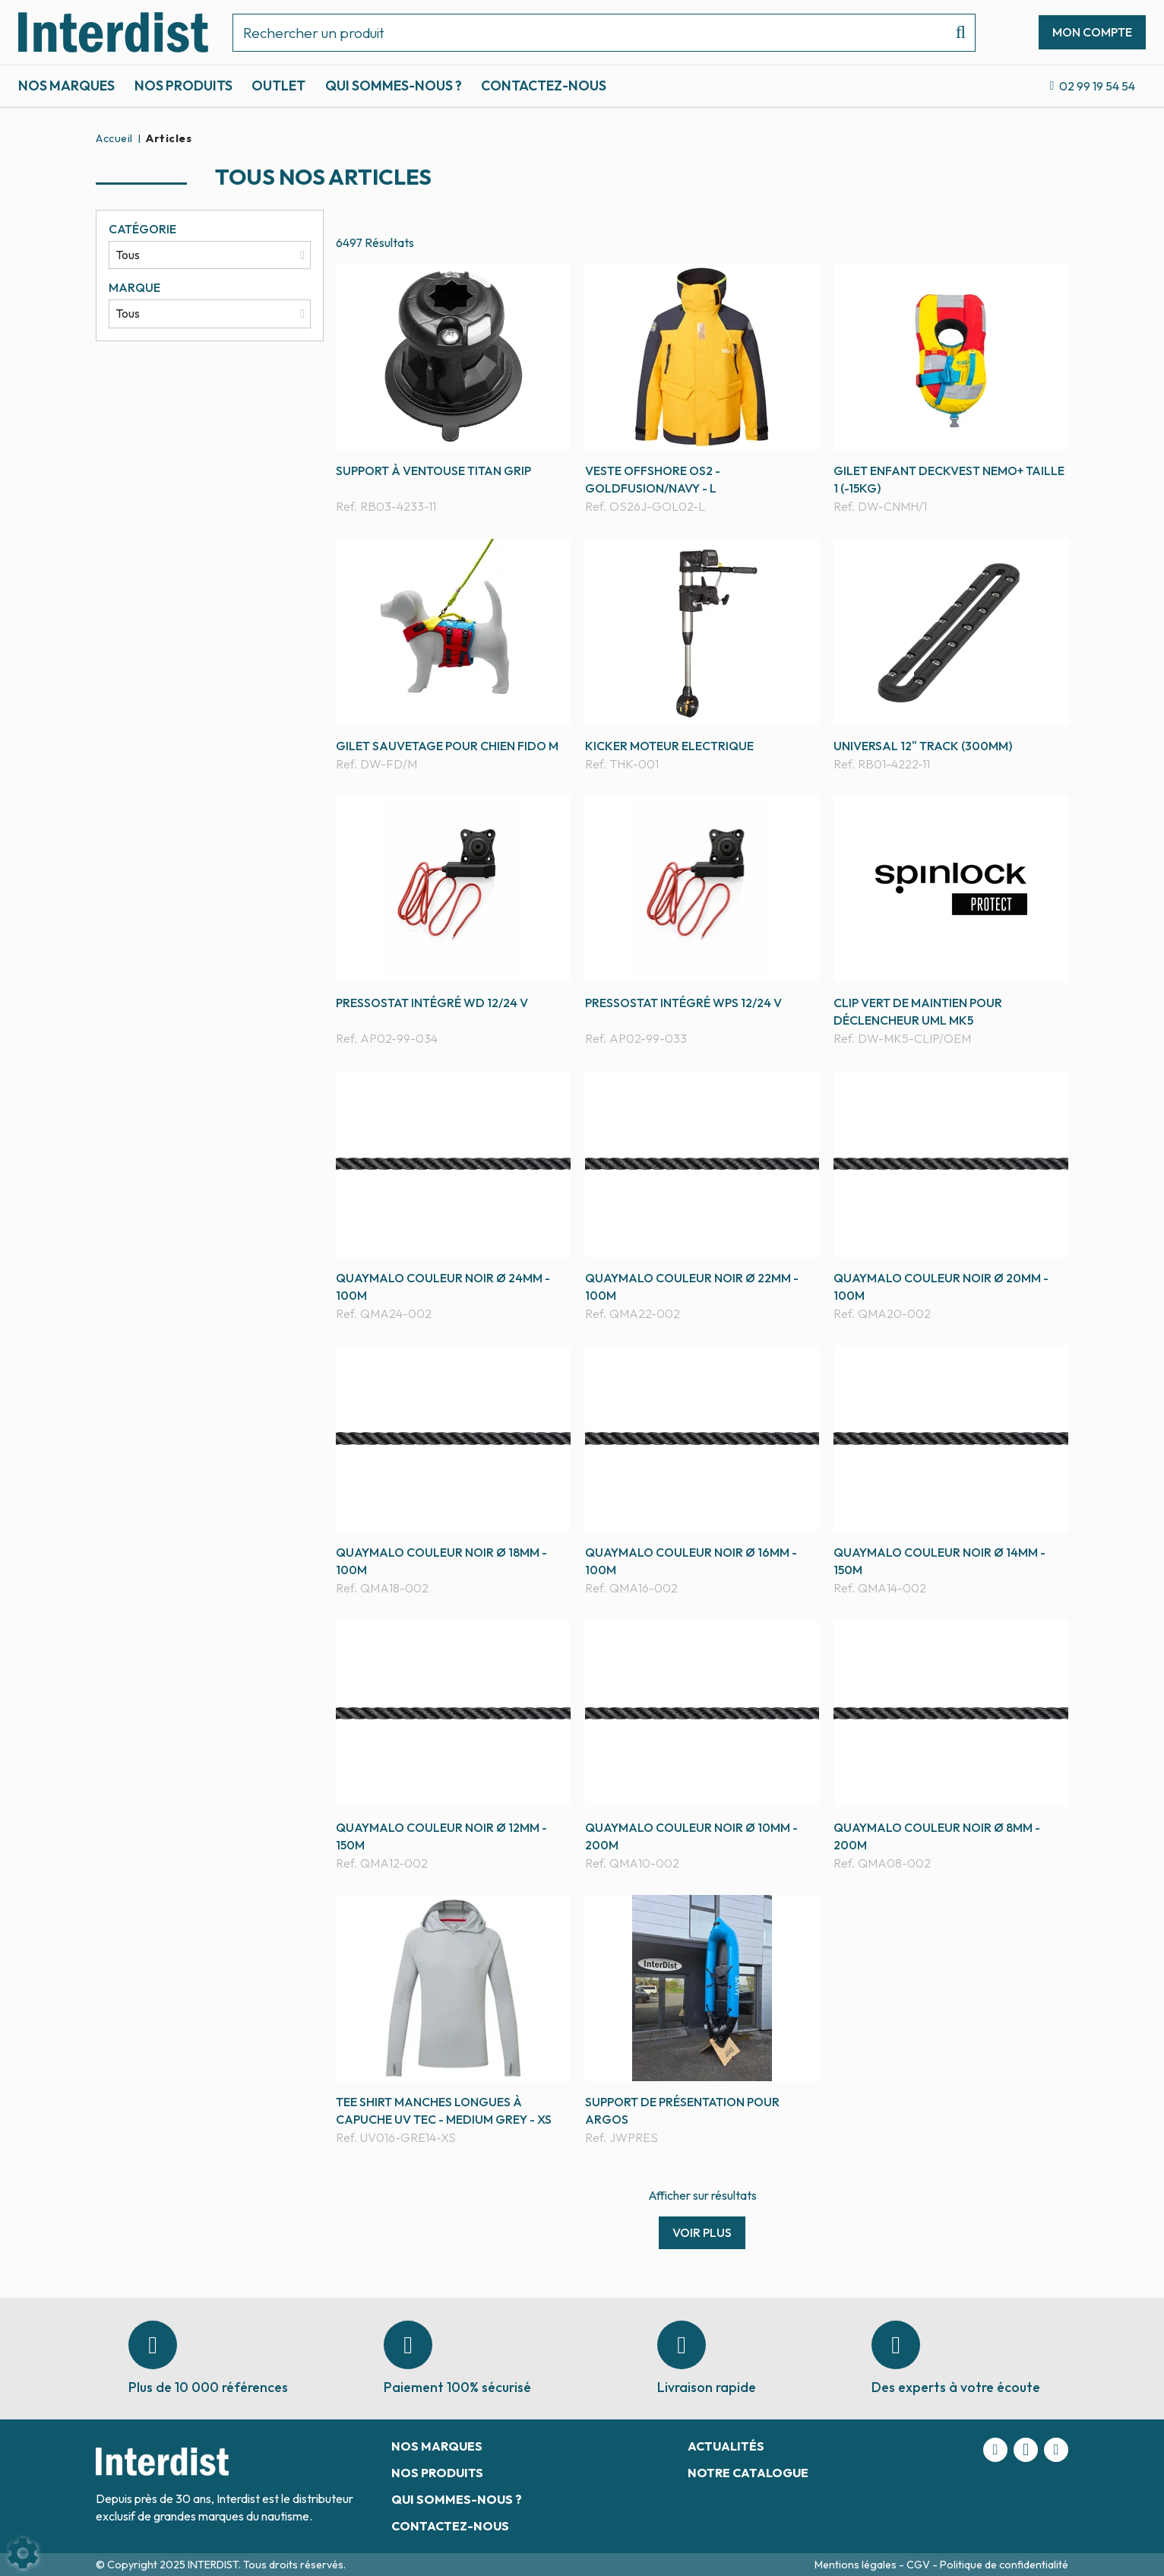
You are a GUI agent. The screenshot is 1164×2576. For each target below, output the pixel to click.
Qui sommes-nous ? (393, 85)
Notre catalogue (748, 2472)
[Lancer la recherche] (955, 33)
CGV (919, 2564)
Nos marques (66, 85)
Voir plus (702, 2232)
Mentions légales (856, 2564)
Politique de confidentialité (1004, 2564)
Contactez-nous (543, 85)
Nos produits (183, 85)
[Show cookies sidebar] (23, 2553)
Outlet (278, 85)
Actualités (726, 2446)
